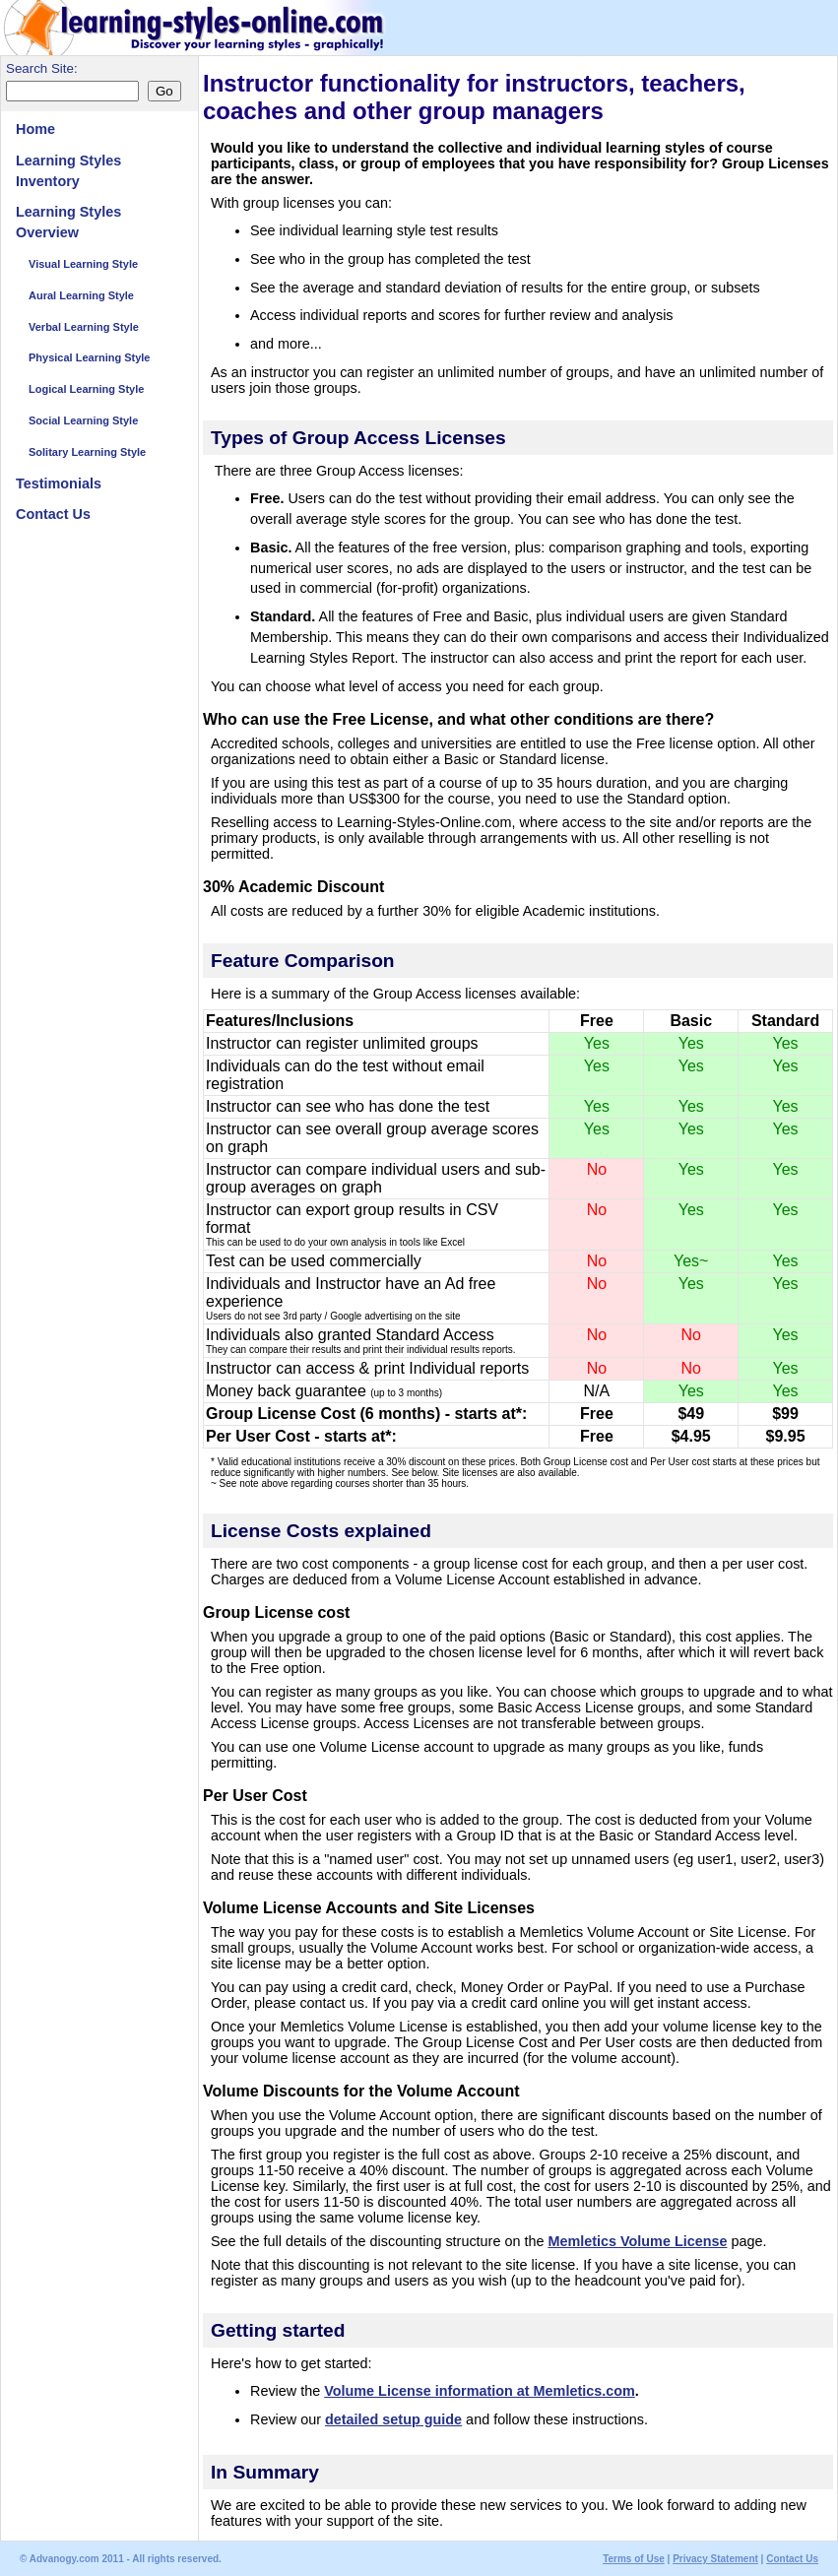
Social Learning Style (83, 420)
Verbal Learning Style (84, 327)
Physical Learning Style (90, 357)
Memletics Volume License (637, 2241)
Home (35, 129)
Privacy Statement (715, 2558)
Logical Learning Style (86, 389)
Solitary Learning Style (87, 452)
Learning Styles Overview (68, 222)
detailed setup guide (393, 2419)
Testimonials (58, 483)
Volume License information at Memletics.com (479, 2391)
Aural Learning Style (81, 295)
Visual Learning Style (83, 264)
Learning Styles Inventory (68, 171)
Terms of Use (634, 2558)
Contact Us (53, 514)
